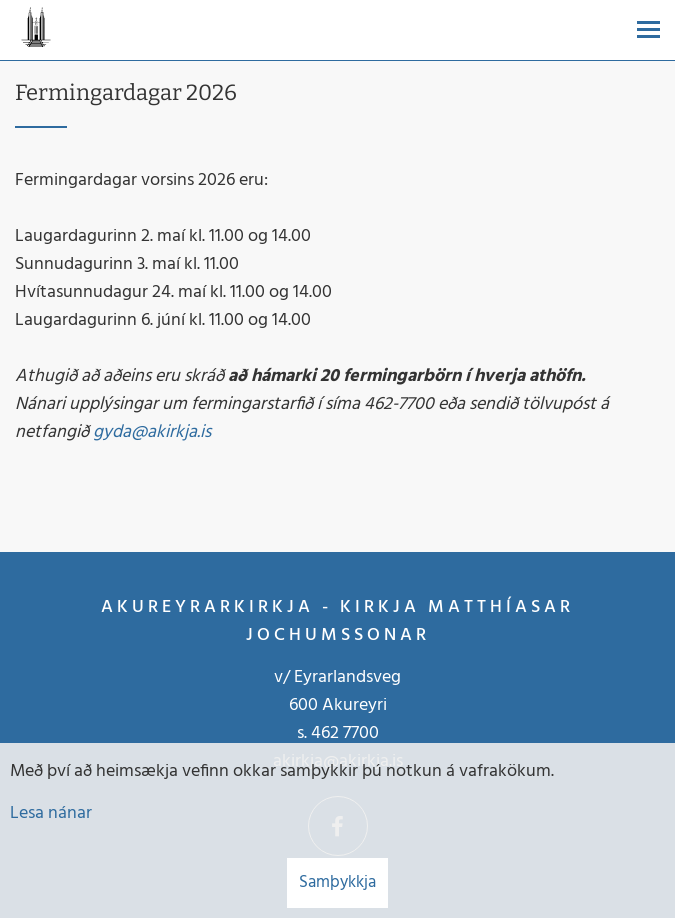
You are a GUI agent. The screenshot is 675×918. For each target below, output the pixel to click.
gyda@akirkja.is (152, 432)
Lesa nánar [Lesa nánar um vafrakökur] (51, 813)
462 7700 (345, 733)
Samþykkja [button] (337, 882)
